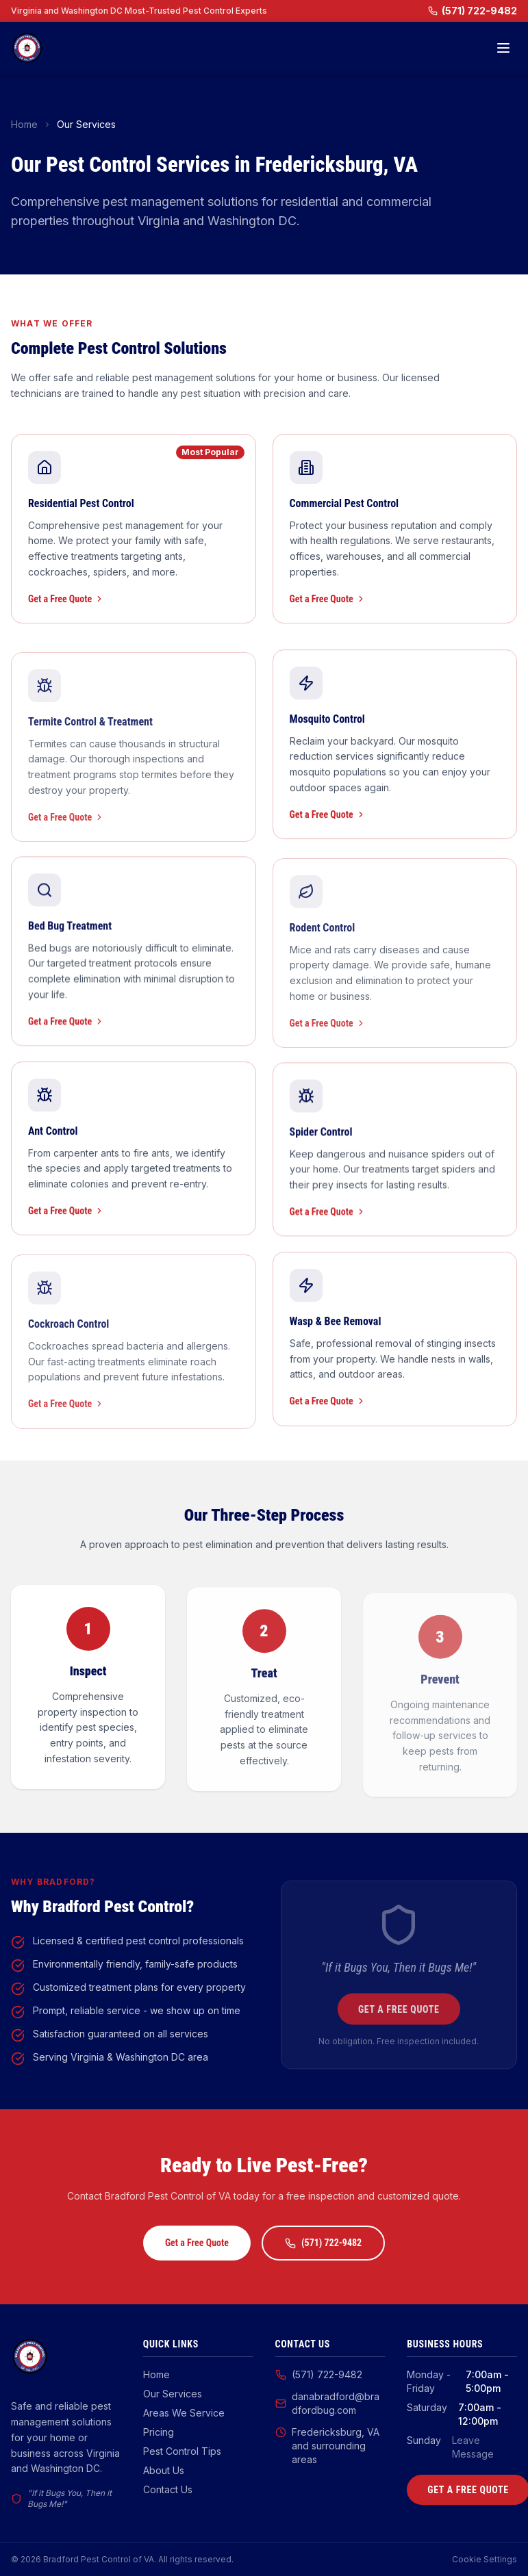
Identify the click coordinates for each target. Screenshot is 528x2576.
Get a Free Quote (66, 598)
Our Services (172, 2393)
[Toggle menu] (503, 48)
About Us (163, 2470)
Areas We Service (184, 2413)
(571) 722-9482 (472, 10)
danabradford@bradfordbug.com (327, 2403)
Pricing (158, 2432)
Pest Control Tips (182, 2451)
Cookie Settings (484, 2559)
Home (24, 124)
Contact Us (167, 2489)
